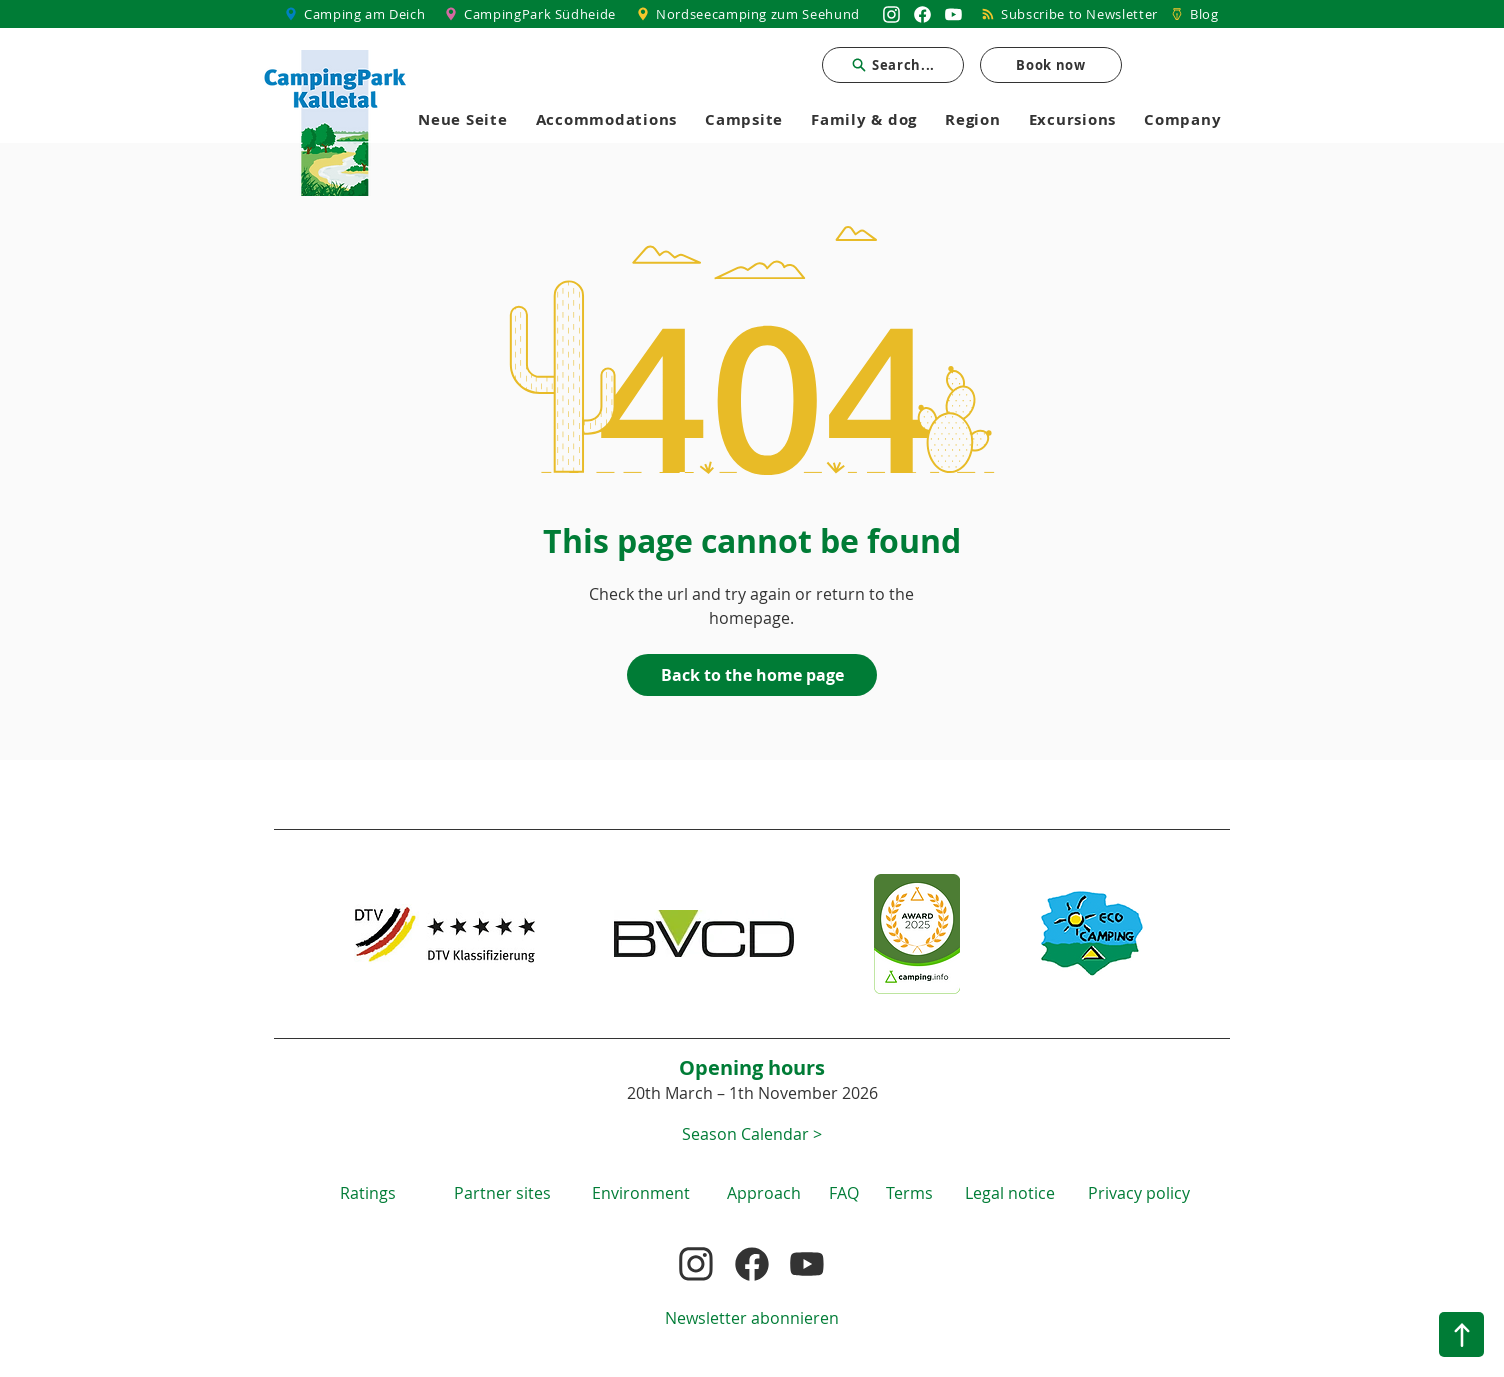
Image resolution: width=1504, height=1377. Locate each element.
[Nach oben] (1461, 1334)
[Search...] (893, 65)
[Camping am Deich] (356, 14)
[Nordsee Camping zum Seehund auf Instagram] (891, 14)
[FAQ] (844, 1192)
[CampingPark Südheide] (533, 14)
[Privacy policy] (1139, 1192)
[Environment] (641, 1192)
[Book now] (1051, 65)
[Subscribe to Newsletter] (1070, 14)
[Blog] (1194, 14)
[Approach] (764, 1192)
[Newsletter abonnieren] (752, 1317)
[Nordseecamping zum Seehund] (751, 14)
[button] (751, 1133)
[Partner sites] (502, 1192)
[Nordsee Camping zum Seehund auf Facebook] (922, 14)
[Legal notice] (1010, 1192)
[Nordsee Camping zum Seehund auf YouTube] (953, 14)
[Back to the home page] (752, 675)
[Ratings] (368, 1192)
